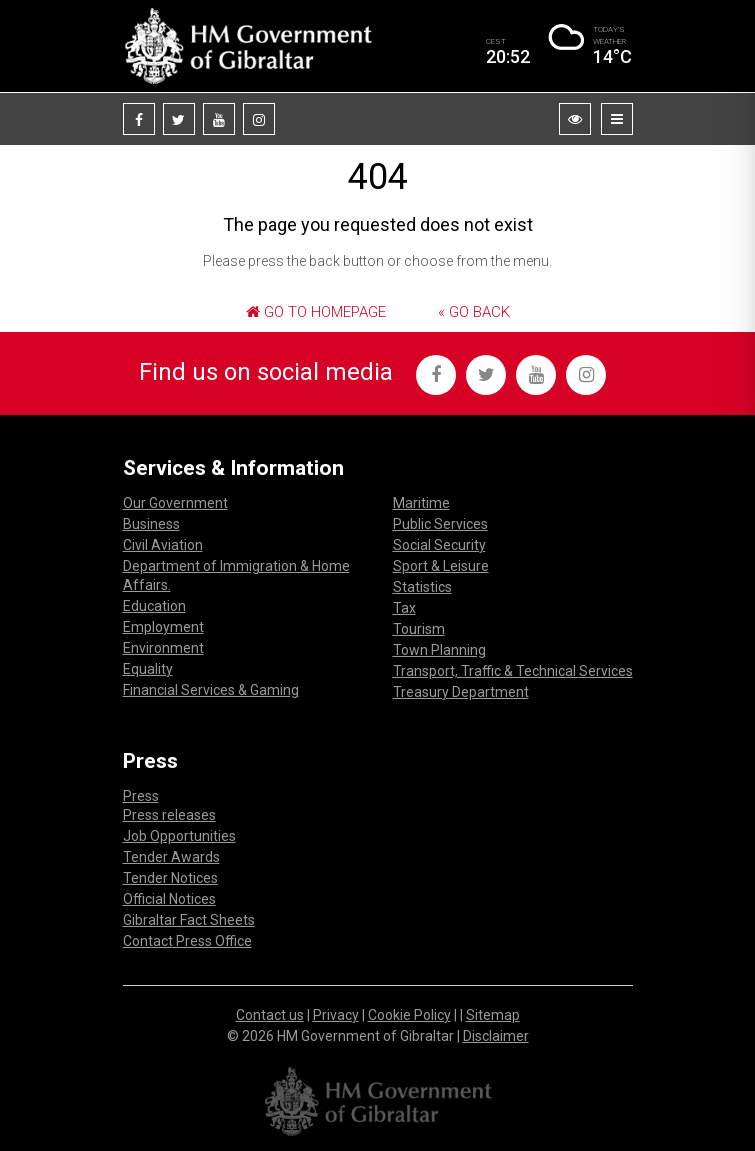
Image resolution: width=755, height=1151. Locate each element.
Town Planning (439, 650)
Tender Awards (171, 857)
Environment (163, 648)
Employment (163, 627)
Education (154, 606)
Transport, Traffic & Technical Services (513, 671)
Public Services (440, 524)
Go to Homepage (316, 312)
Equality (148, 669)
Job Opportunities (179, 836)
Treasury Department (461, 692)
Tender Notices (170, 878)
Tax (404, 608)
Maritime (421, 503)
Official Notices (169, 899)
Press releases (169, 815)
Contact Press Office (187, 941)
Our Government (175, 503)
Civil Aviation (163, 545)
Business (151, 524)
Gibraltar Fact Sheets (189, 920)
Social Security (439, 545)
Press (141, 796)
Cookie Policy (409, 1015)
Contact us (270, 1015)
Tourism (419, 629)
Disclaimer (496, 1036)
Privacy (336, 1015)
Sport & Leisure (441, 566)
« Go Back (474, 312)
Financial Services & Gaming (211, 690)
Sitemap (493, 1015)
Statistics (422, 587)
